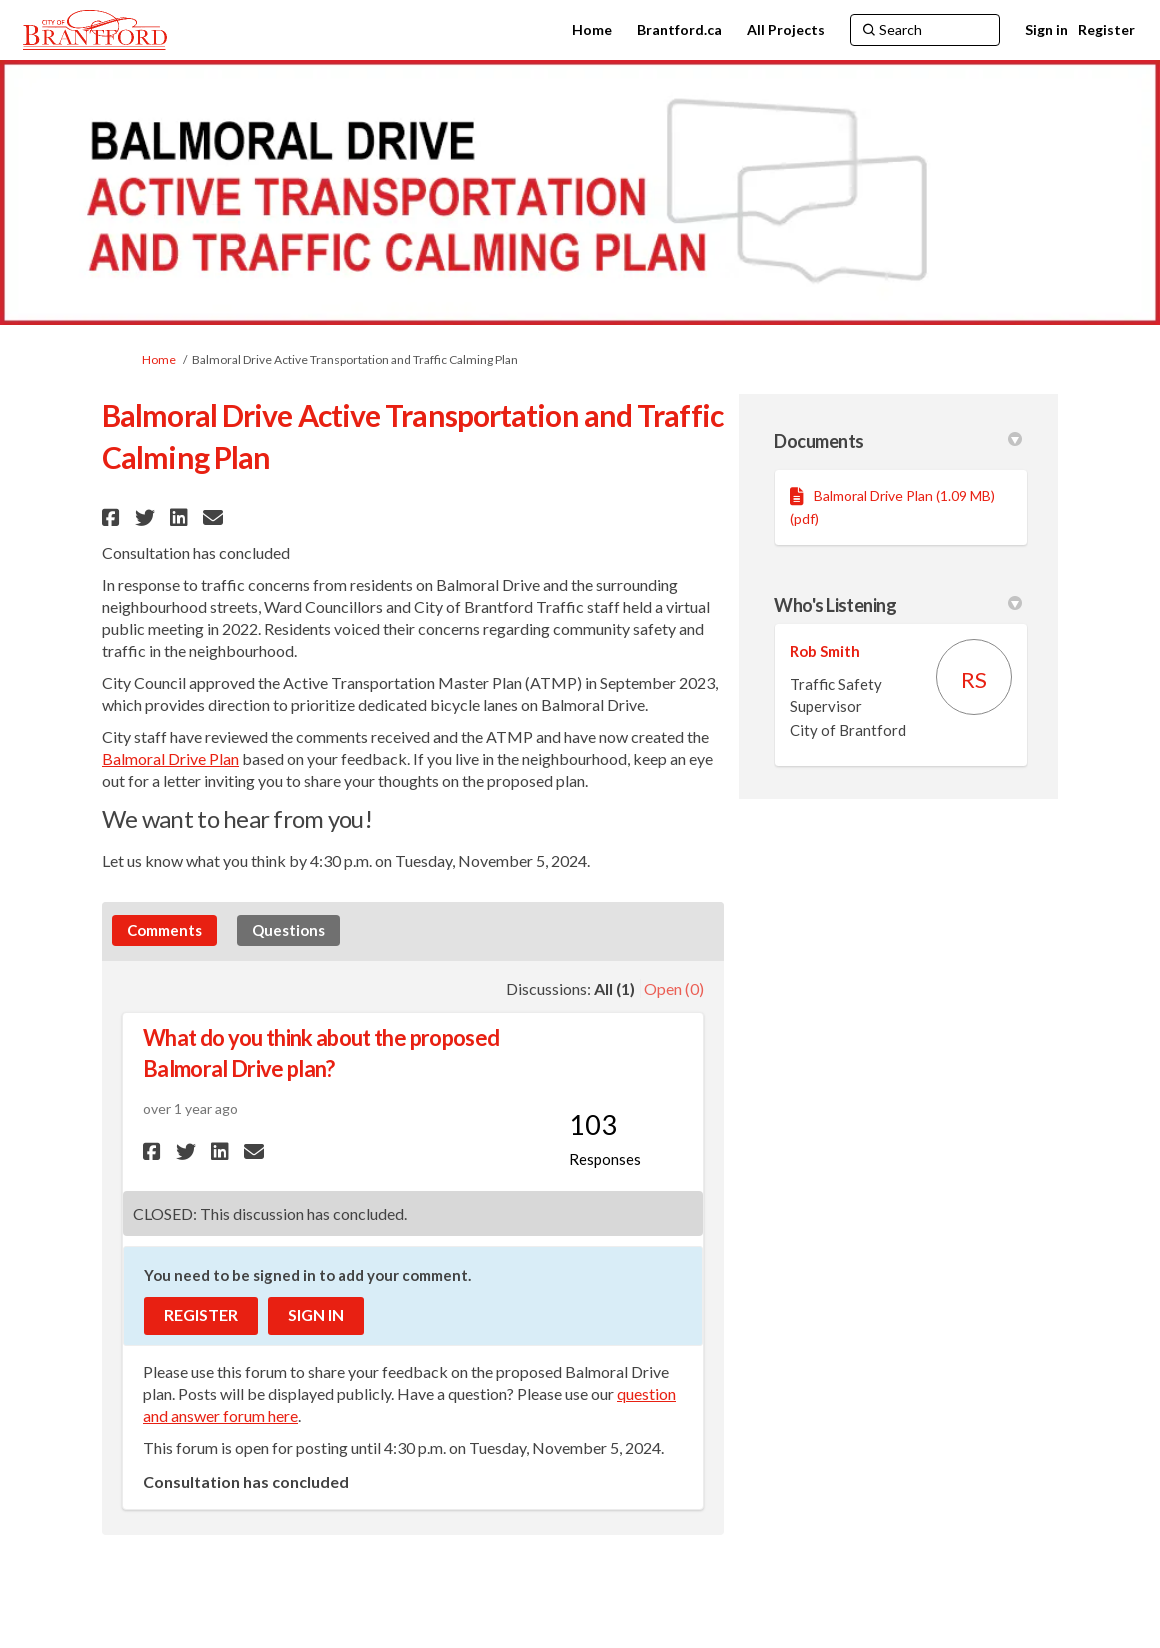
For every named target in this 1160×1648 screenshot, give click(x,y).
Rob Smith (825, 651)
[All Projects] (786, 30)
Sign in (1046, 29)
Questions (288, 930)
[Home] (592, 30)
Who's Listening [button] (898, 605)
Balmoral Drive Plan (170, 758)
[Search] (925, 30)
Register (1106, 29)
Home (159, 359)
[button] (113, 517)
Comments (164, 930)
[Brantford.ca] (679, 30)
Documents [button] (898, 441)
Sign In (316, 1314)
